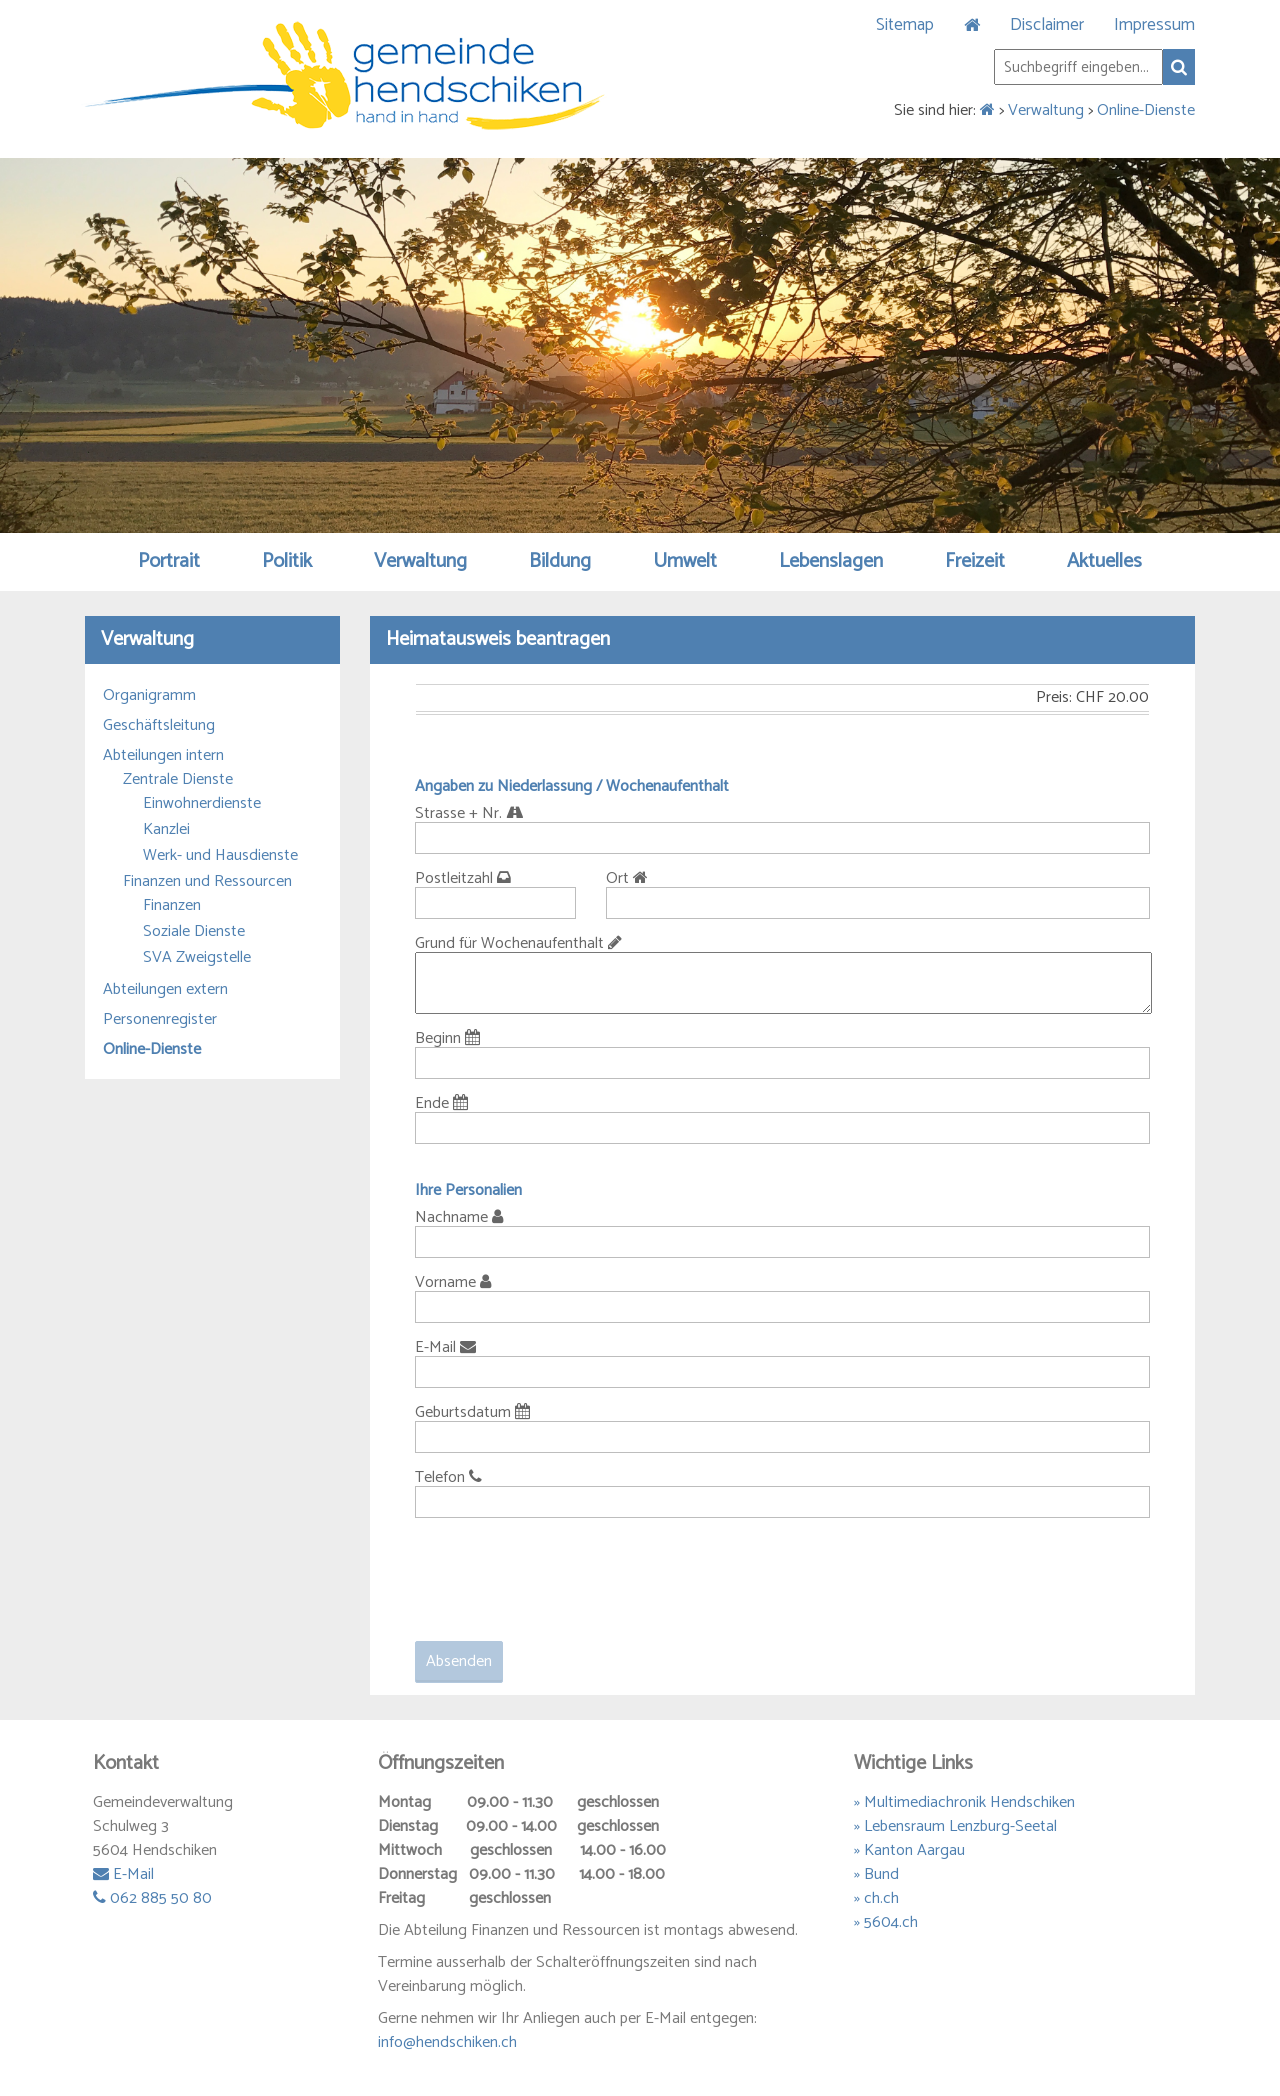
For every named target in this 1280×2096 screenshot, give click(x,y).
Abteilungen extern (165, 990)
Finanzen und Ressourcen (207, 882)
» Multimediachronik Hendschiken (964, 1802)
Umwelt (685, 561)
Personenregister (160, 1020)
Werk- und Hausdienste (220, 856)
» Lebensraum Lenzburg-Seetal (955, 1826)
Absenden (459, 1661)
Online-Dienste (1146, 110)
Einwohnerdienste (202, 804)
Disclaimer (1047, 25)
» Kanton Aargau (909, 1850)
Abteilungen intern (163, 756)
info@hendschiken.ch (447, 2042)
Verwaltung (1046, 110)
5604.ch (891, 1922)
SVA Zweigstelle (197, 958)
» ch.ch (876, 1898)
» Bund (876, 1874)
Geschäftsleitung (159, 726)
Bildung (560, 561)
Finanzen (172, 906)
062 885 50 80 (152, 1898)
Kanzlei (166, 830)
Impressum (1154, 25)
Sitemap (905, 25)
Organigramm (149, 696)
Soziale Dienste (194, 932)
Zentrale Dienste (178, 780)
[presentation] (567, 1572)
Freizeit (975, 561)
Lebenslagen (831, 561)
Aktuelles (1104, 561)
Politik (287, 561)
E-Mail (123, 1874)
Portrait (169, 561)
